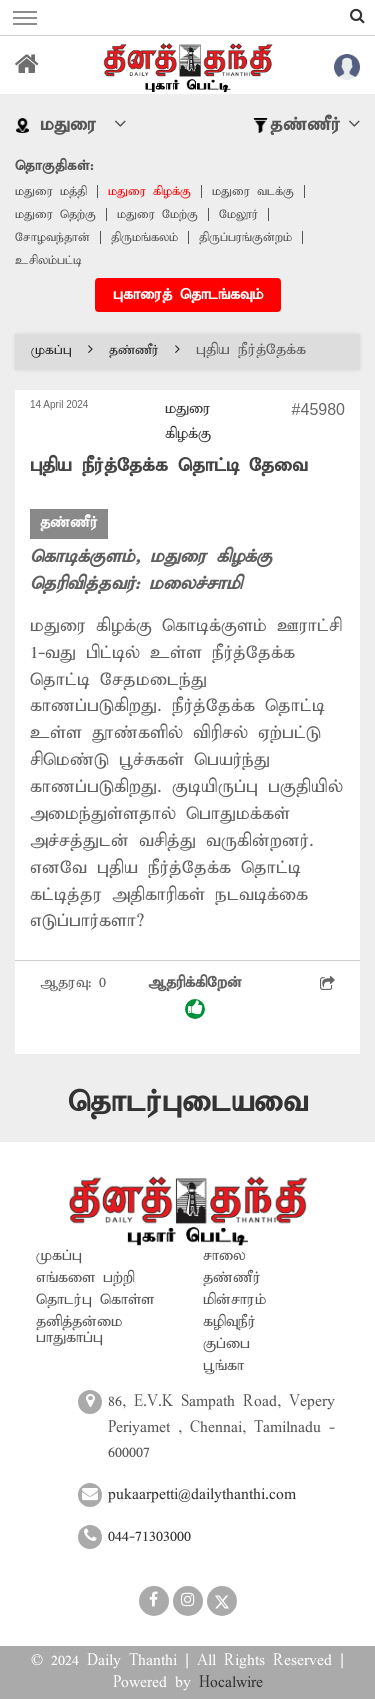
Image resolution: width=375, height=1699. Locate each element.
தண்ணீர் (144, 350)
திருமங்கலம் (144, 237)
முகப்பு (62, 350)
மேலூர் (238, 214)
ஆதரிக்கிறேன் (195, 996)
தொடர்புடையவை (188, 1102)
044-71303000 (149, 1537)
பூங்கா (223, 1366)
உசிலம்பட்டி (48, 260)
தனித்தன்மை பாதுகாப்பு (79, 1330)
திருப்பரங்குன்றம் (245, 237)
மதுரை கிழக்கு (149, 191)
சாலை (224, 1256)
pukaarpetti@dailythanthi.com (202, 1495)
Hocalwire (231, 1683)
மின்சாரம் (234, 1300)
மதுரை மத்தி (51, 191)
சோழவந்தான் (52, 237)
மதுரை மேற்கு (157, 214)
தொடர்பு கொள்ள (95, 1300)
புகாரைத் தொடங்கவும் (188, 295)
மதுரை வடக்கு (253, 191)
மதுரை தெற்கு (55, 214)
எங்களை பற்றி (85, 1278)
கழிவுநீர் (229, 1322)
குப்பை (226, 1344)
